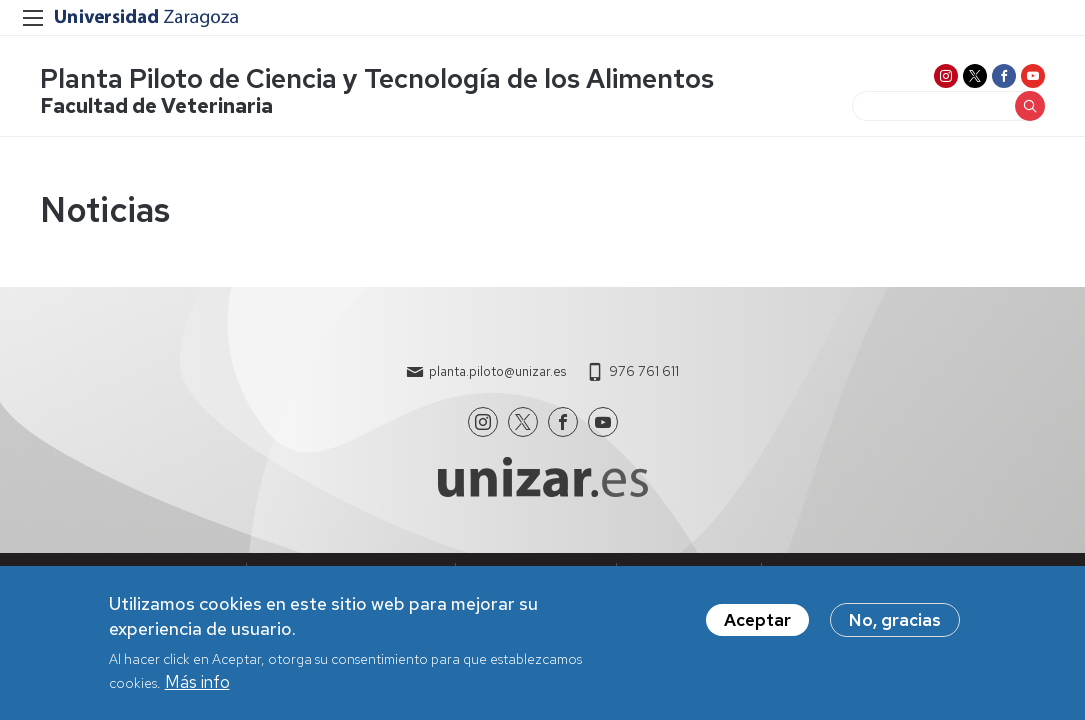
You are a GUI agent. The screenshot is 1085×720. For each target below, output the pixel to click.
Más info (197, 689)
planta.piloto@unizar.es (497, 371)
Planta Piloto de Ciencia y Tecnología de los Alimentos (377, 78)
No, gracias (895, 627)
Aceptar (757, 627)
